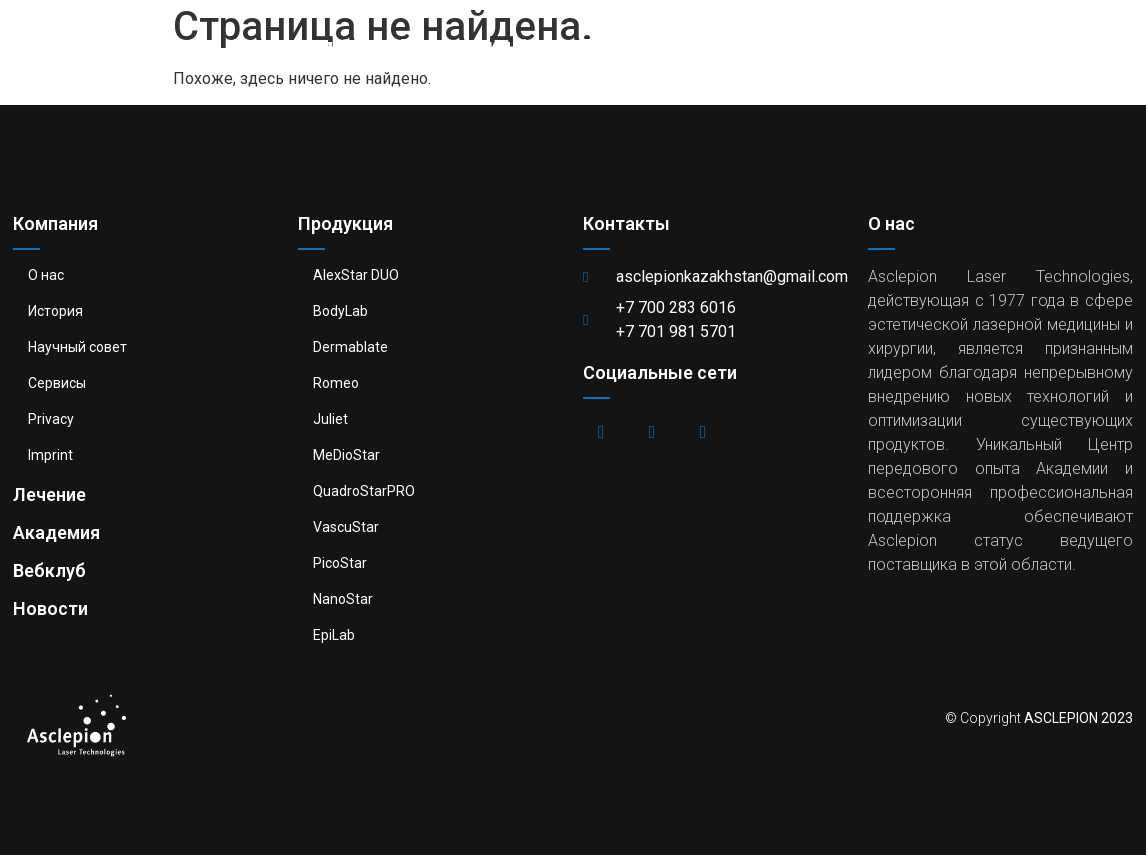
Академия (763, 45)
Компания (291, 45)
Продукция (464, 45)
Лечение (620, 45)
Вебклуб (905, 45)
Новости (1037, 45)
